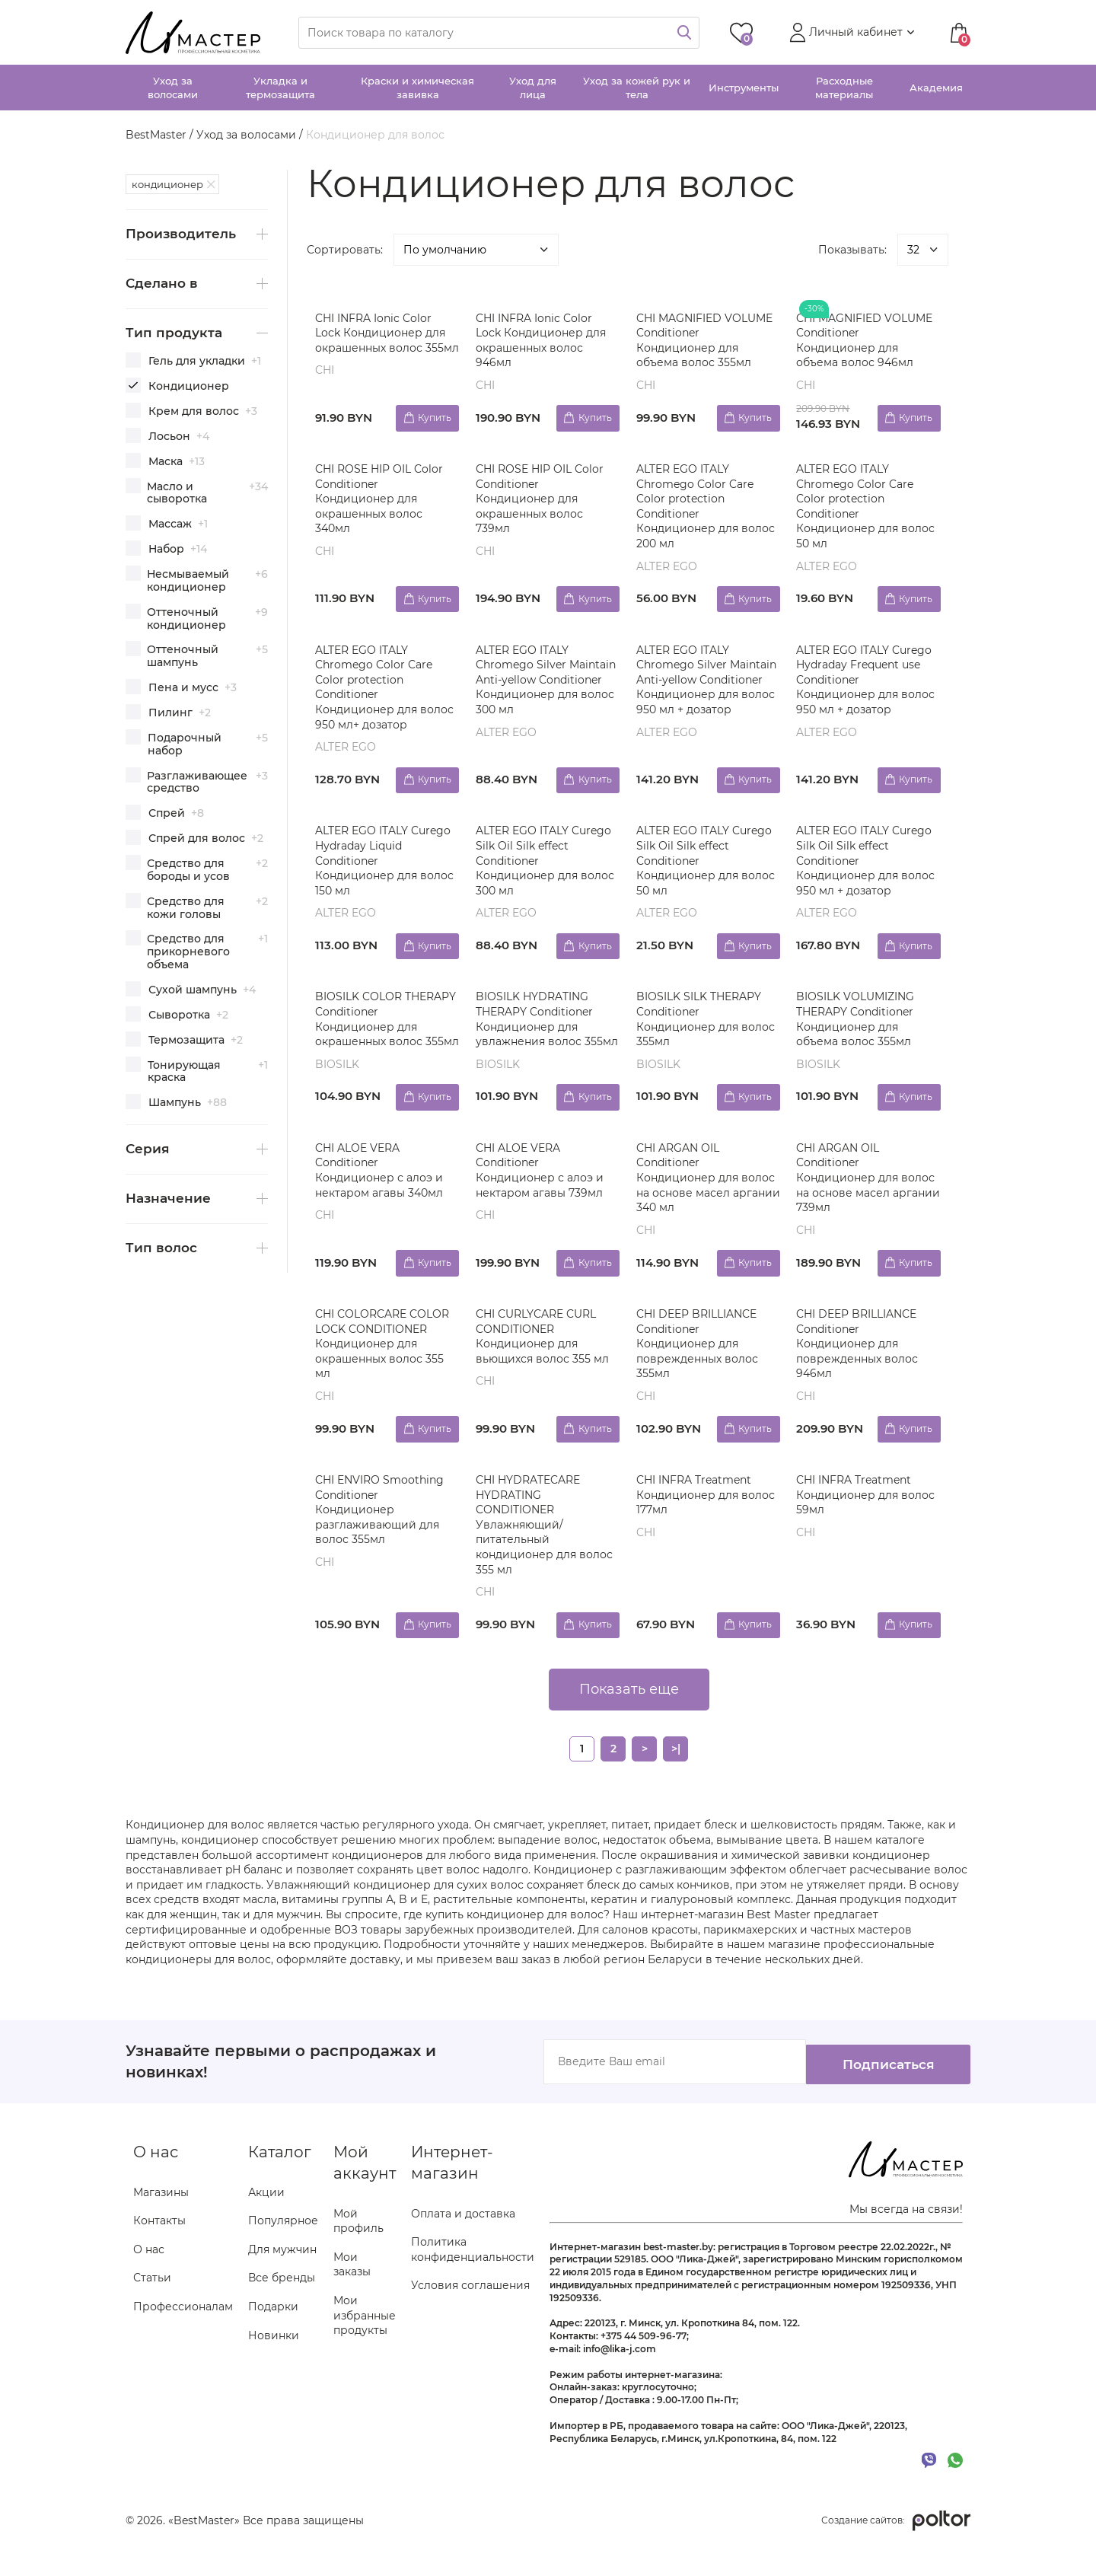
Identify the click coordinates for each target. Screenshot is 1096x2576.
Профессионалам (183, 2340)
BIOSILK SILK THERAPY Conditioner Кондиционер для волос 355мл (701, 1029)
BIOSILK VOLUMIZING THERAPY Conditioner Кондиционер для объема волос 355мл (858, 1029)
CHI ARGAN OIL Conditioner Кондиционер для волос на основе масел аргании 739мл (864, 1205)
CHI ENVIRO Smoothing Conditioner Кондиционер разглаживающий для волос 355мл (382, 1542)
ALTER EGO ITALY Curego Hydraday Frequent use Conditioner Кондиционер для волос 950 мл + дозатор (867, 684)
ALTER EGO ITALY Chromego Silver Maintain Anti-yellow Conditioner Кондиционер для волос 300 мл (533, 692)
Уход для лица (532, 87)
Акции (266, 2225)
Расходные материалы (844, 87)
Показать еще (629, 1724)
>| (675, 1783)
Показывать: (852, 250)
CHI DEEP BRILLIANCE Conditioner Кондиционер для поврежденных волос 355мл (699, 1373)
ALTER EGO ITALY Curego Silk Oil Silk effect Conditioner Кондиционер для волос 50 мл (706, 867)
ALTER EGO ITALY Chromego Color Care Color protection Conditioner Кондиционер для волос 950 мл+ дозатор (382, 692)
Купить (431, 416)
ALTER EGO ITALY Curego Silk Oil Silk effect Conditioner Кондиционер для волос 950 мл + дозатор (867, 867)
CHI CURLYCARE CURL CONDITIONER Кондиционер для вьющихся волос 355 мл (544, 1366)
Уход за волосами (173, 87)
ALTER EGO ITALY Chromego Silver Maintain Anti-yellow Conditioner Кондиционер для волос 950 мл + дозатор (704, 692)
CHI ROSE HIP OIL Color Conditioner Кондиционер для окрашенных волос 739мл (542, 500)
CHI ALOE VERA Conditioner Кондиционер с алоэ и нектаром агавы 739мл (542, 1197)
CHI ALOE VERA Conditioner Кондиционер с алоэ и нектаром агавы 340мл (382, 1197)
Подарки (273, 2340)
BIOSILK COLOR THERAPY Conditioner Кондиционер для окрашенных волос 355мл (376, 1036)
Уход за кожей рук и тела (636, 87)
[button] (850, 32)
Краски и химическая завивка (417, 87)
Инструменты (744, 87)
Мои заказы (352, 2298)
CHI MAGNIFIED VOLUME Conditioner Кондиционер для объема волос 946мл (867, 340)
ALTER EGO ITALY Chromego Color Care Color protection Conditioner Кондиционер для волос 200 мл (697, 508)
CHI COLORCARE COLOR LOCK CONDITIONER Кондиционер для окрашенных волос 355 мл (385, 1373)
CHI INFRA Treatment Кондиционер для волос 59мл (856, 1527)
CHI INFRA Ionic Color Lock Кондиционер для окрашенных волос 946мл (543, 340)
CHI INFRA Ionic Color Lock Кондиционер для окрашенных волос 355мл (383, 340)
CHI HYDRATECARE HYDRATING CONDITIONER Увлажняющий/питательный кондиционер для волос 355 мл (546, 1557)
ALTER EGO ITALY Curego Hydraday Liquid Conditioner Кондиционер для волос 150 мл (386, 867)
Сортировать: (345, 250)
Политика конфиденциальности (472, 2282)
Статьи (152, 2311)
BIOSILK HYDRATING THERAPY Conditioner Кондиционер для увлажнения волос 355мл (536, 1036)
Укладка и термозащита (280, 87)
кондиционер (167, 184)
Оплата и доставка (463, 2246)
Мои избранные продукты (364, 2348)
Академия (936, 87)
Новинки (273, 2368)
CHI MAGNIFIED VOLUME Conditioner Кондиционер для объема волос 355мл (707, 340)
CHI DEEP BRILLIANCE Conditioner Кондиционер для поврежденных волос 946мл (860, 1373)
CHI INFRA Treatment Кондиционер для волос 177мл (696, 1527)
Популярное (283, 2254)
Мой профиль (358, 2254)
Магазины (161, 2225)
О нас (148, 2283)
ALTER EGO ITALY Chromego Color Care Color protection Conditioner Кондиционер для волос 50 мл (857, 508)
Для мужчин (282, 2283)
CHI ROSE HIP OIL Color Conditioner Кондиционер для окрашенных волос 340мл (382, 500)
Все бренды (281, 2311)
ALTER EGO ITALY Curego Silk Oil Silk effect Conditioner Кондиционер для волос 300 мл (545, 867)
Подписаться (875, 2095)
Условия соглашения (470, 2319)
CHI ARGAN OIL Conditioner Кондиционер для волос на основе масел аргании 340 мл (704, 1205)
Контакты (159, 2254)
